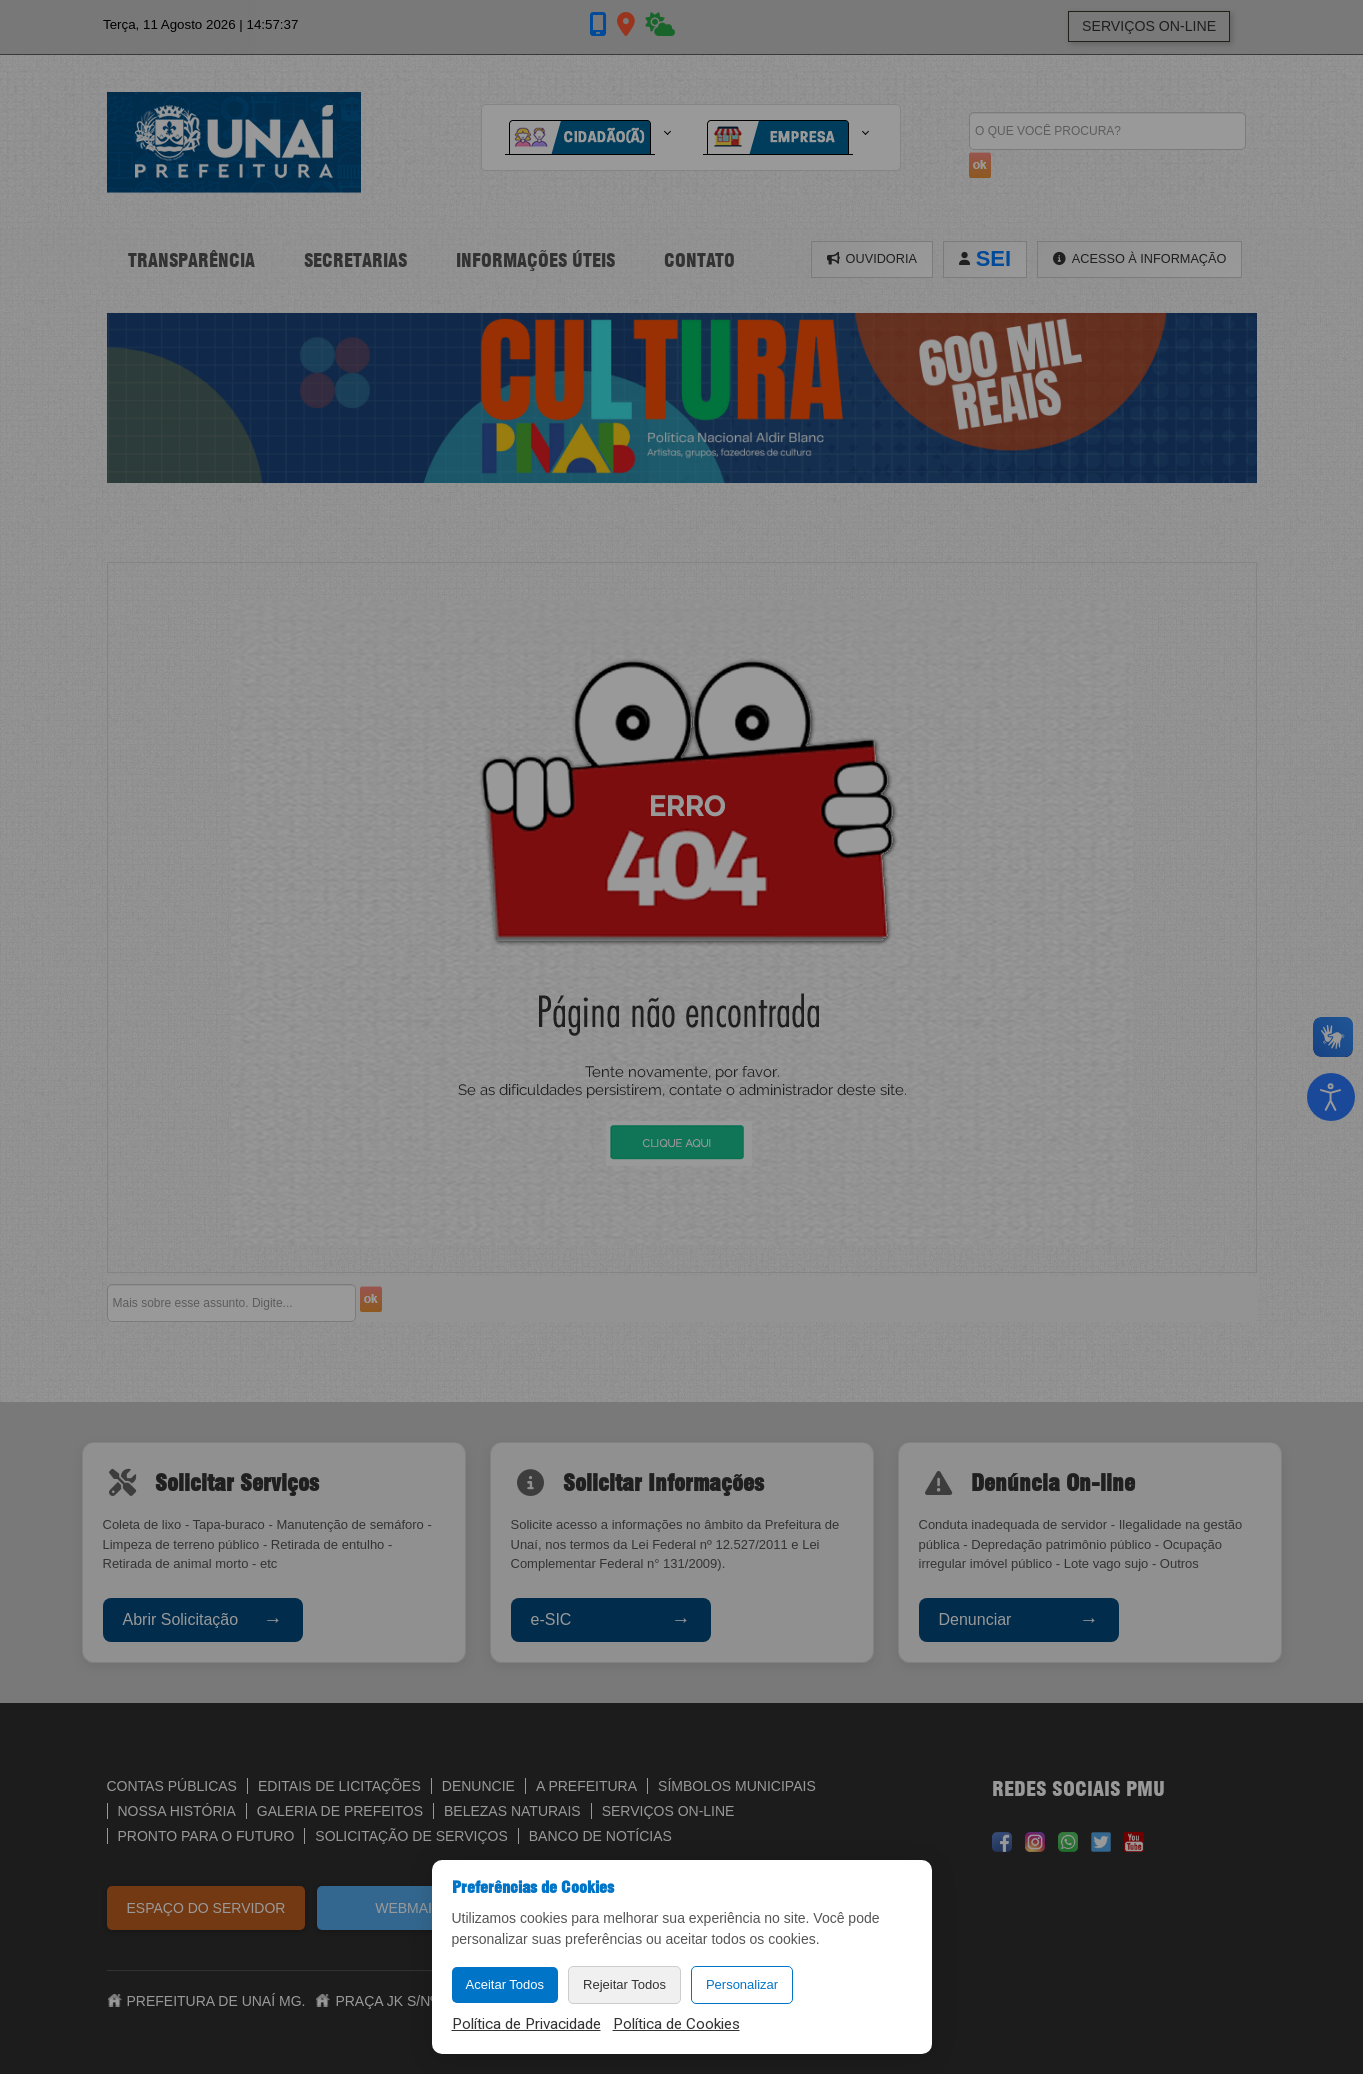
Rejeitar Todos (624, 1984)
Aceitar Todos (505, 1984)
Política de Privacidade (526, 2024)
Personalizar (742, 1984)
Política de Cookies (676, 2024)
